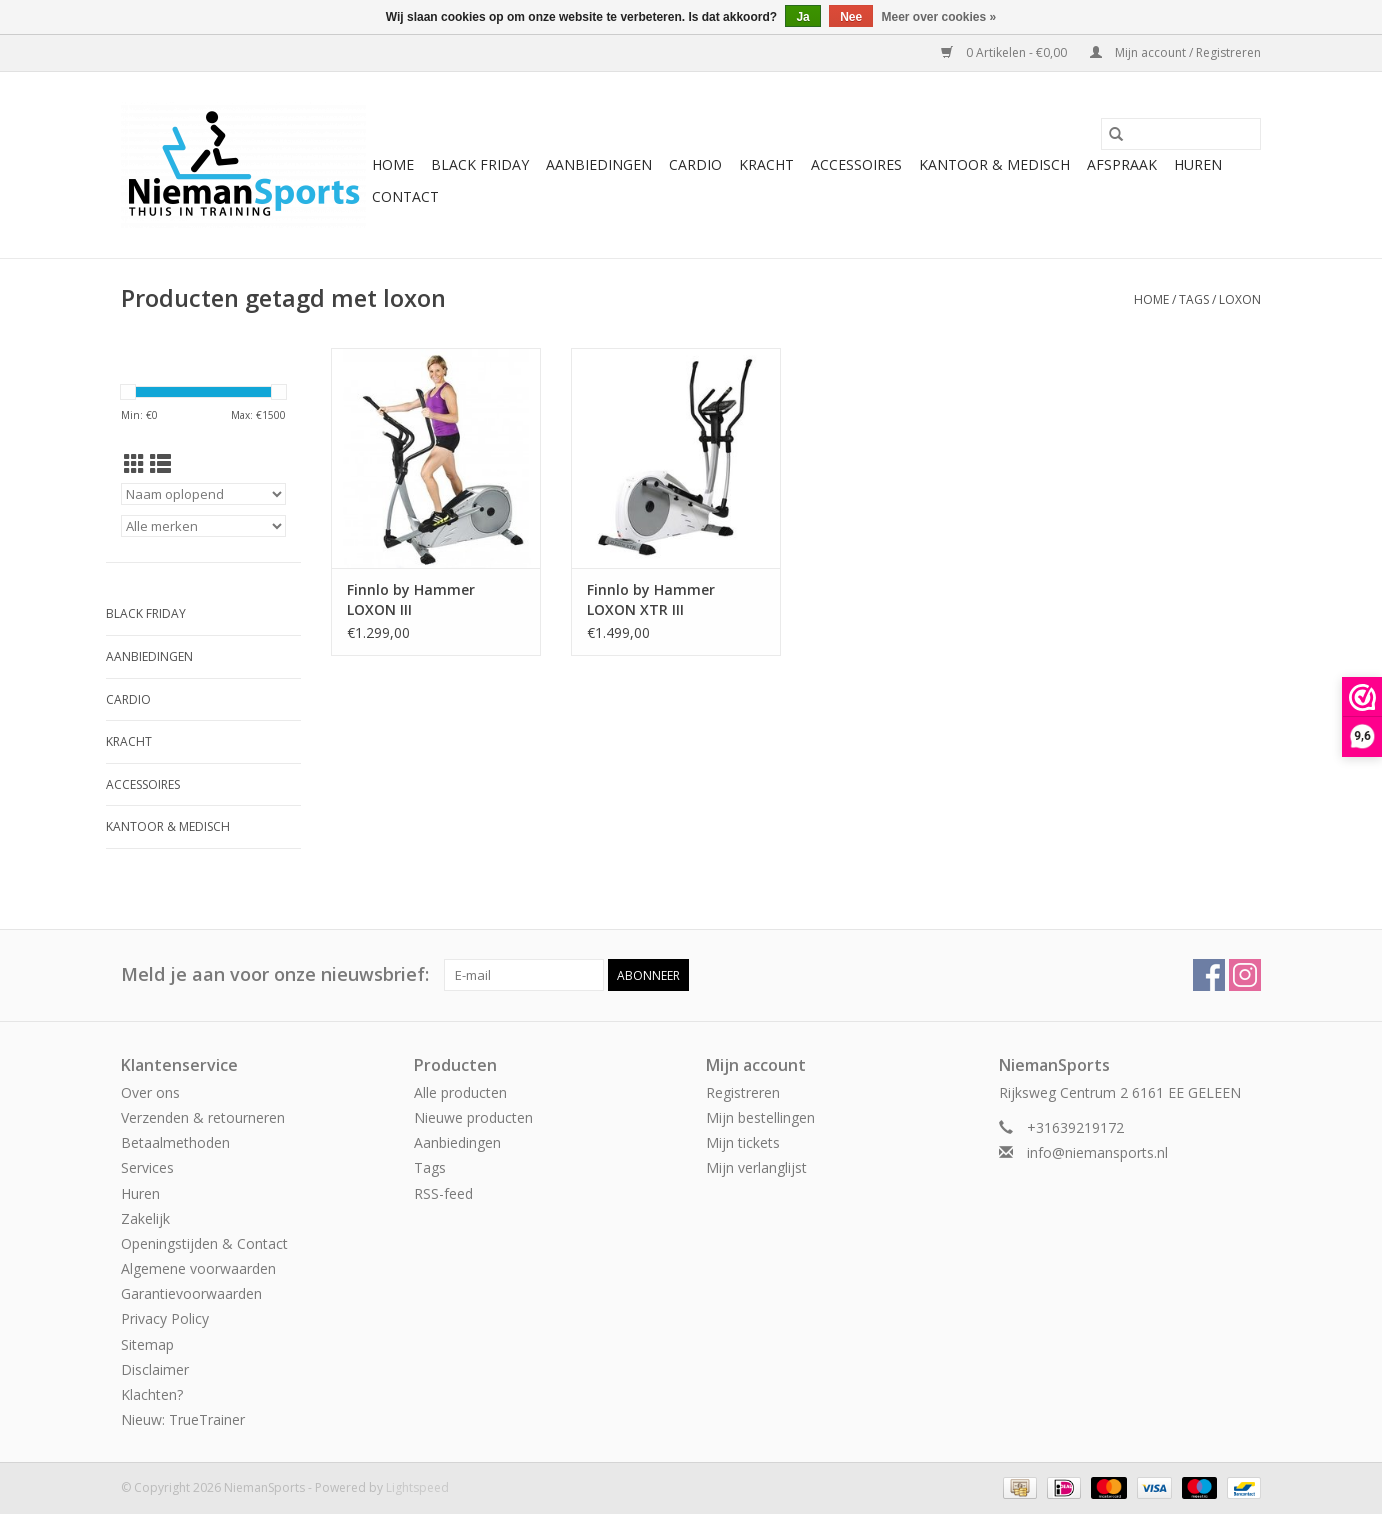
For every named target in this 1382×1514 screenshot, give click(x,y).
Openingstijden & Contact (204, 1243)
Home (393, 164)
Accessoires (856, 164)
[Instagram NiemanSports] (1245, 975)
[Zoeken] (1181, 134)
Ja (802, 17)
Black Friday (480, 164)
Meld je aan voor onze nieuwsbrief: (275, 974)
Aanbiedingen (599, 164)
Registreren (743, 1092)
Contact (405, 196)
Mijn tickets (743, 1142)
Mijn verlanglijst (756, 1167)
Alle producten (460, 1092)
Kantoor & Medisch (994, 164)
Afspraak (1122, 164)
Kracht (766, 164)
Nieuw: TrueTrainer (183, 1419)
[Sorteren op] (203, 494)
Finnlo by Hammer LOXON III (411, 599)
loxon (1240, 299)
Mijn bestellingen (760, 1117)
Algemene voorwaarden (198, 1268)
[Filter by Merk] (203, 526)
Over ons (150, 1092)
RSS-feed (443, 1193)
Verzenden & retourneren (203, 1117)
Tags (1194, 299)
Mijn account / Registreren (1175, 52)
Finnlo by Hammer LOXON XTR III (651, 599)
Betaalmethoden (175, 1142)
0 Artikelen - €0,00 (1005, 52)
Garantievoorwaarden (191, 1293)
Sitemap (147, 1344)
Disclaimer (155, 1369)
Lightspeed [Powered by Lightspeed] (417, 1487)
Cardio (695, 164)
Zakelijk (145, 1218)
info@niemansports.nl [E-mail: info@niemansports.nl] (1097, 1152)
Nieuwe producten (473, 1117)
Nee (851, 17)
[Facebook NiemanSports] (1209, 975)
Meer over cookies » (939, 17)
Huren (1198, 164)
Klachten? (152, 1394)
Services (147, 1167)
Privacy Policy (165, 1318)
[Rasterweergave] (134, 464)
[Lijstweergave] (160, 464)
